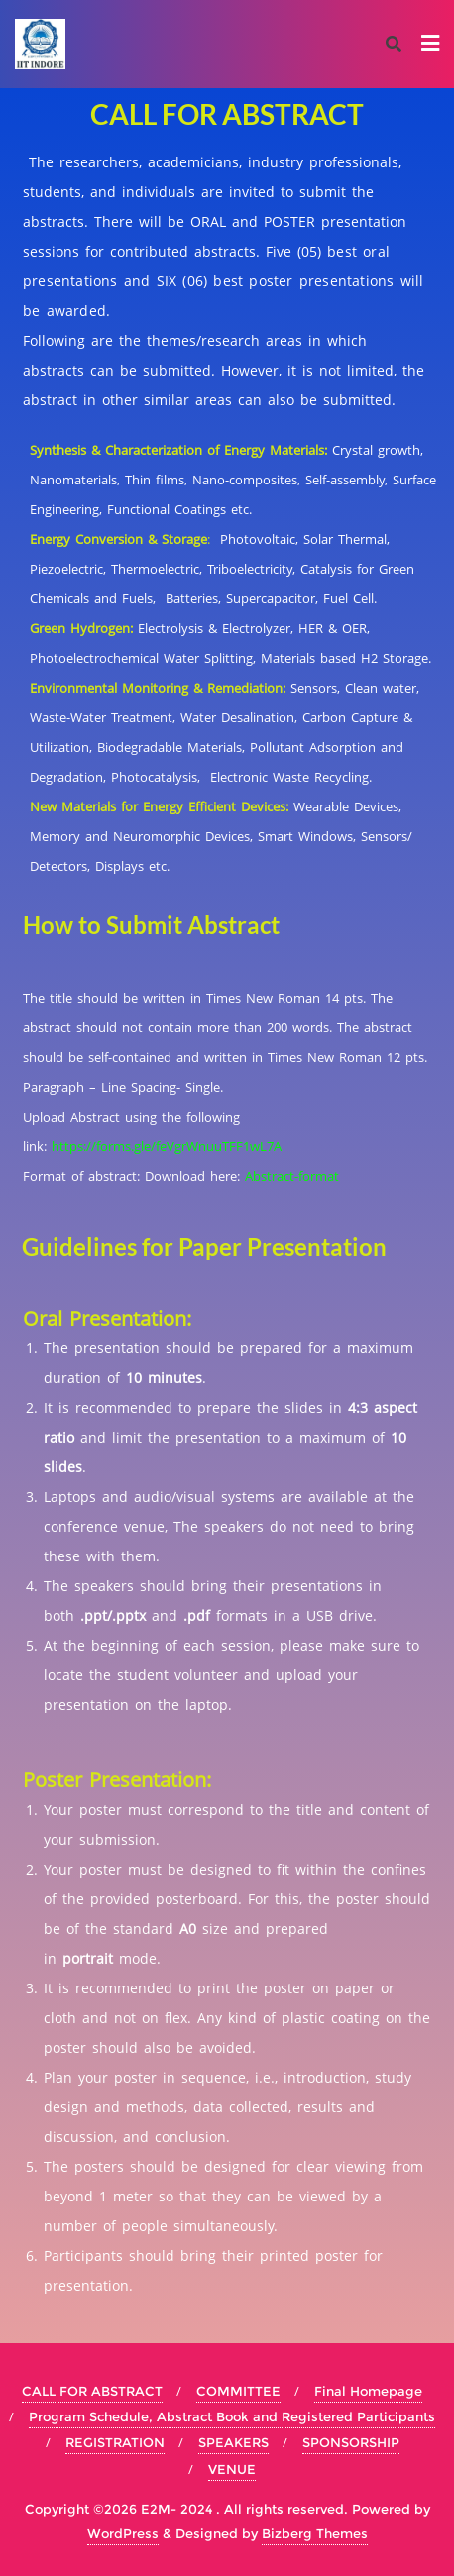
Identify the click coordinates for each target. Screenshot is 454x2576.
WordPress (123, 2533)
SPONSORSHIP (350, 2442)
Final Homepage (368, 2391)
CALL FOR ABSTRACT (92, 2391)
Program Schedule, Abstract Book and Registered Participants (232, 2416)
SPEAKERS (233, 2442)
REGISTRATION (115, 2442)
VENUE (232, 2469)
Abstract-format (292, 1176)
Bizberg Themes (315, 2533)
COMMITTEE (238, 2391)
